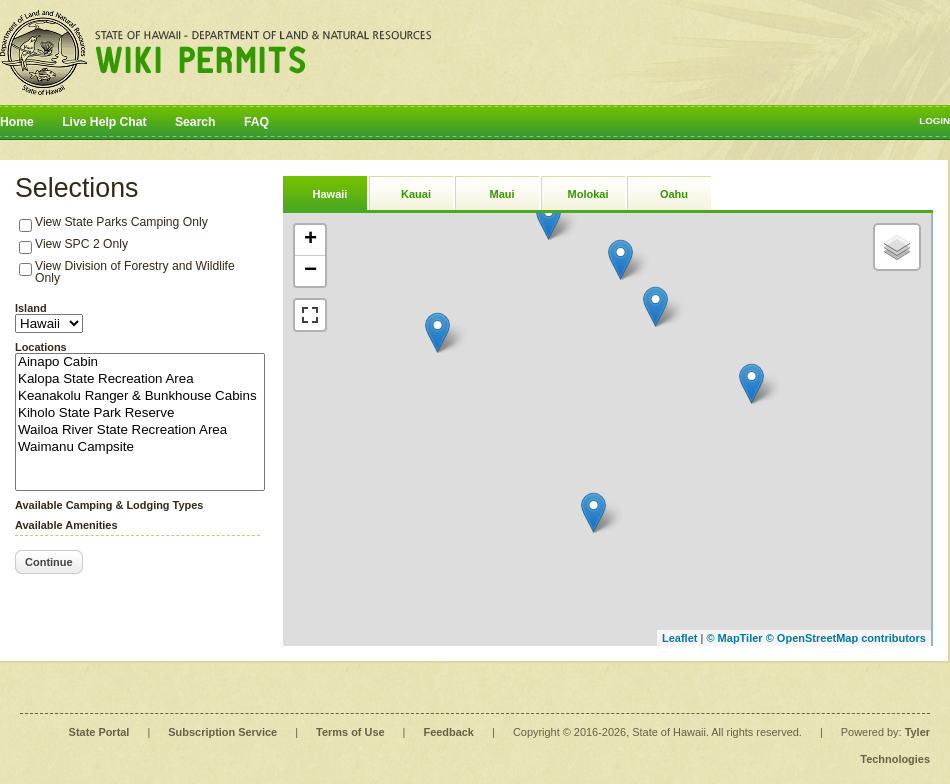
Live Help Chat (104, 122)
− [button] (310, 271)
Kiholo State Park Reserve (140, 413)
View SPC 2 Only (81, 244)
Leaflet (679, 638)
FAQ (256, 122)
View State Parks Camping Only (121, 222)
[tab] (325, 192)
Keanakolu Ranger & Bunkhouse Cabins (140, 396)
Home (17, 122)
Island (31, 308)
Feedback (449, 732)
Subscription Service (222, 732)
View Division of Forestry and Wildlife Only (135, 272)
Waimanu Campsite (140, 447)
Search (195, 122)
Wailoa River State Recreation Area (140, 430)
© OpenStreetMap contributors (846, 638)
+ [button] (310, 240)
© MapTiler (734, 638)
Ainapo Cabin (140, 362)
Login (934, 120)
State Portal (99, 732)
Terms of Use (350, 732)
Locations (41, 347)
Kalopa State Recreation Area (140, 379)
